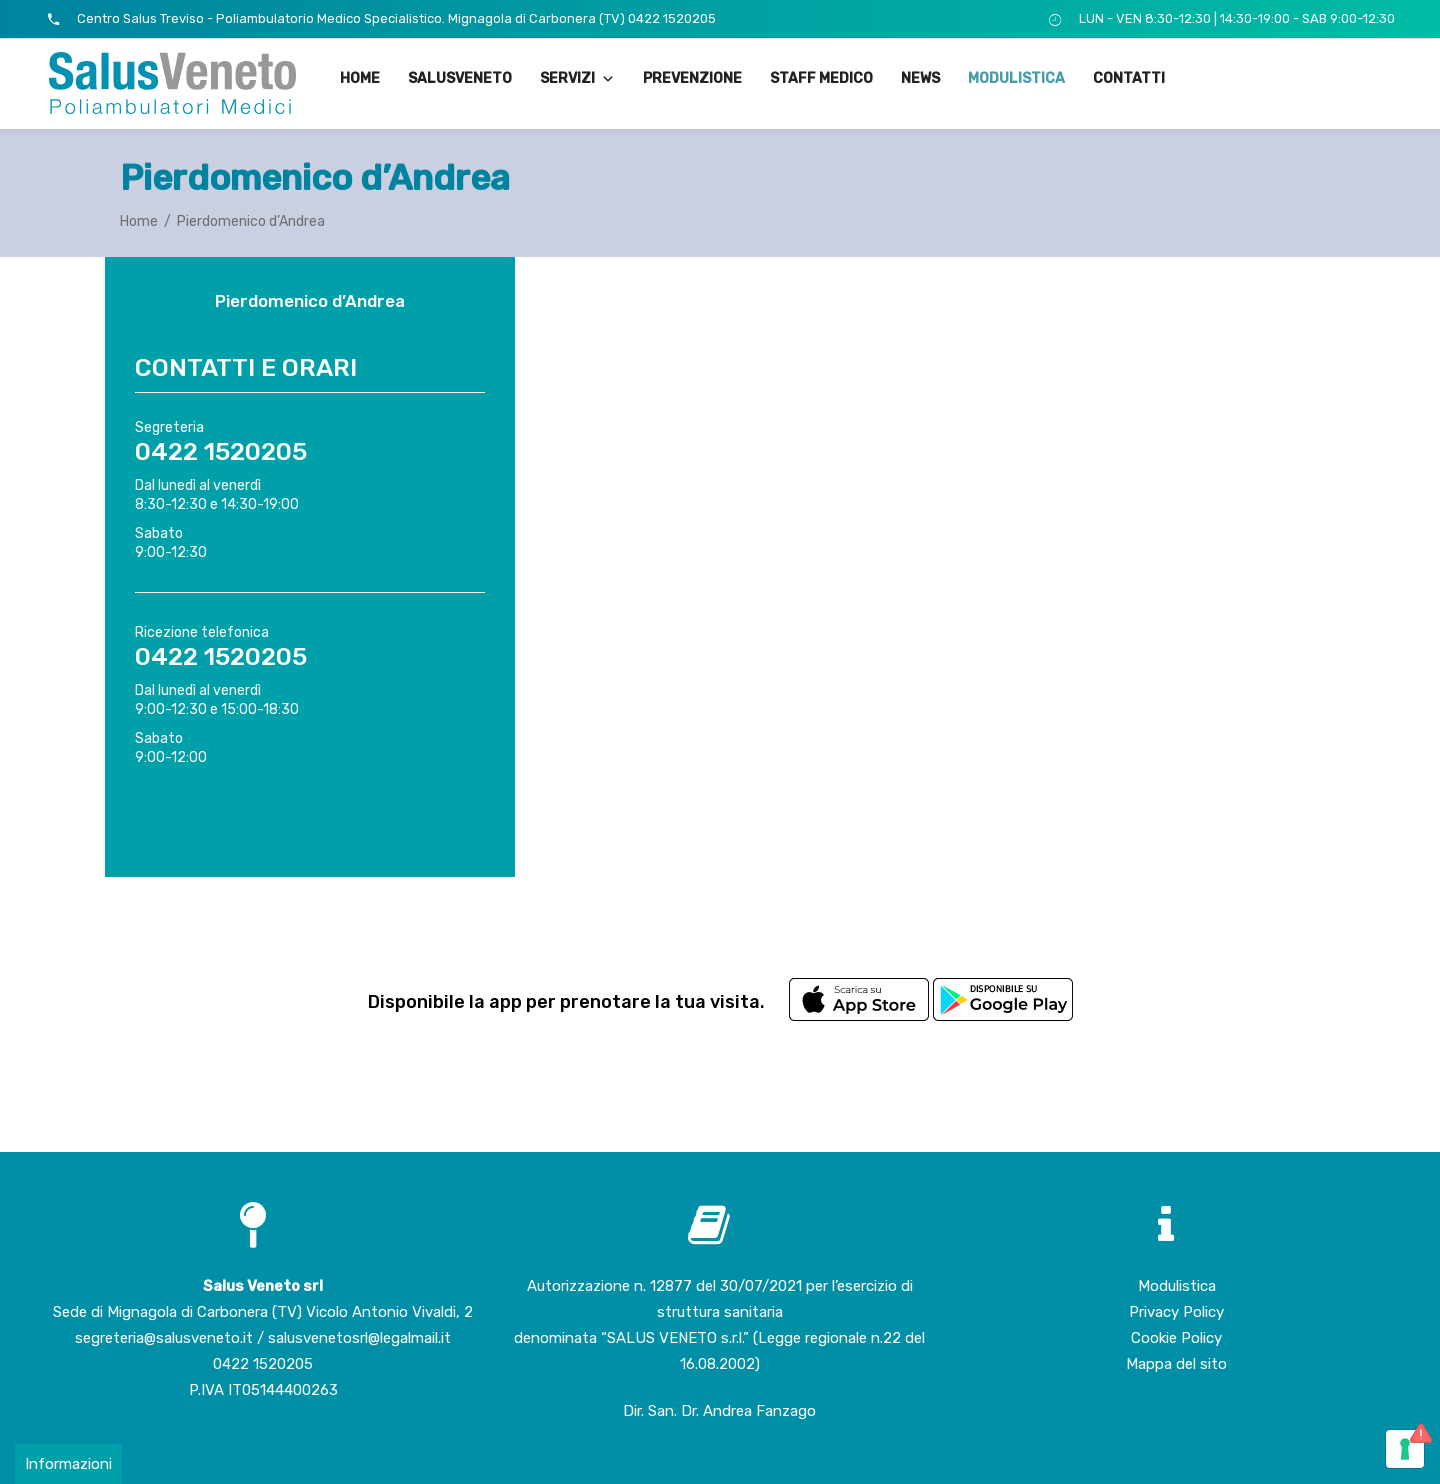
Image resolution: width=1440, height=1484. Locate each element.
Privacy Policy (1176, 1312)
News (920, 78)
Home (360, 78)
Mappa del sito (1176, 1364)
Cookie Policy (1176, 1338)
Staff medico (821, 78)
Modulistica (1016, 78)
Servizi (577, 78)
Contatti (1129, 78)
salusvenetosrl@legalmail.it (359, 1338)
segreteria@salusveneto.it (166, 1338)
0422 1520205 (263, 1364)
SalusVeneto (460, 78)
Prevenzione (692, 78)
